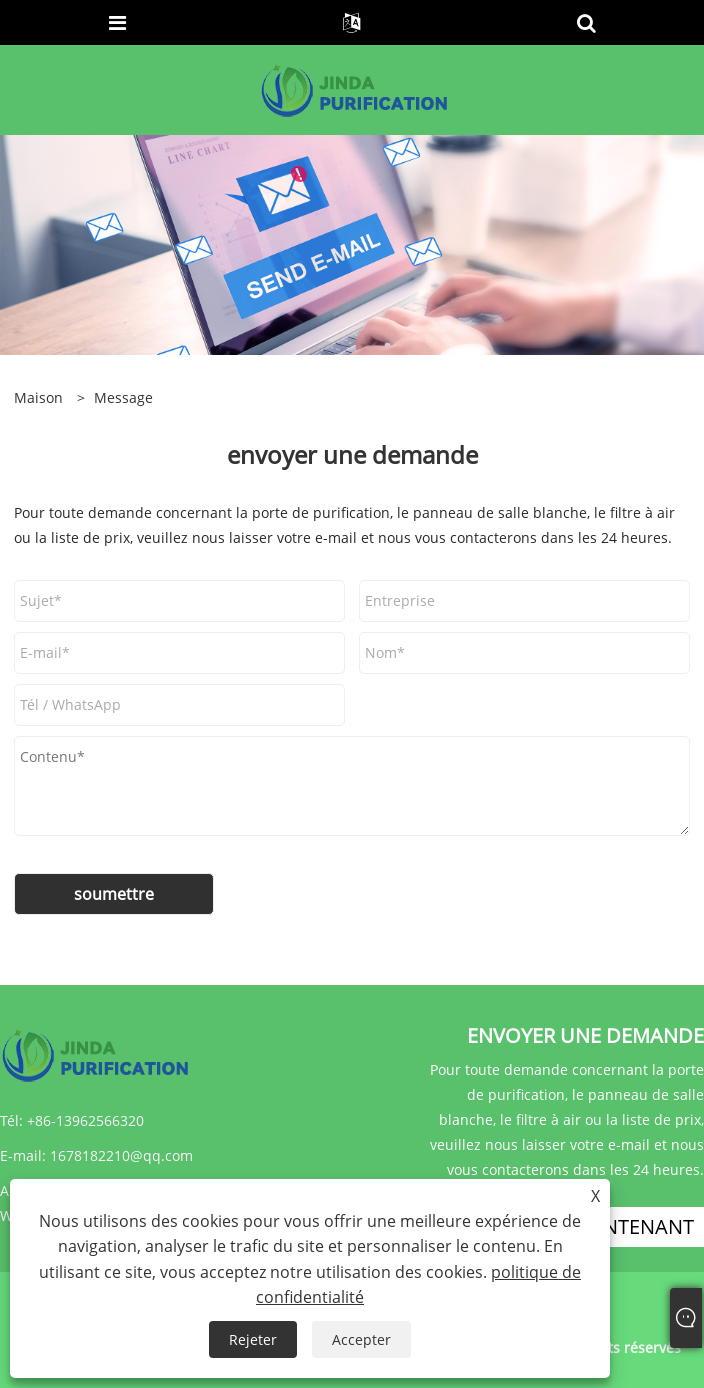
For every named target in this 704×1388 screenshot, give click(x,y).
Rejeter (253, 1339)
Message (123, 397)
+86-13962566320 (85, 1120)
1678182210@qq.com (121, 1155)
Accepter (361, 1339)
